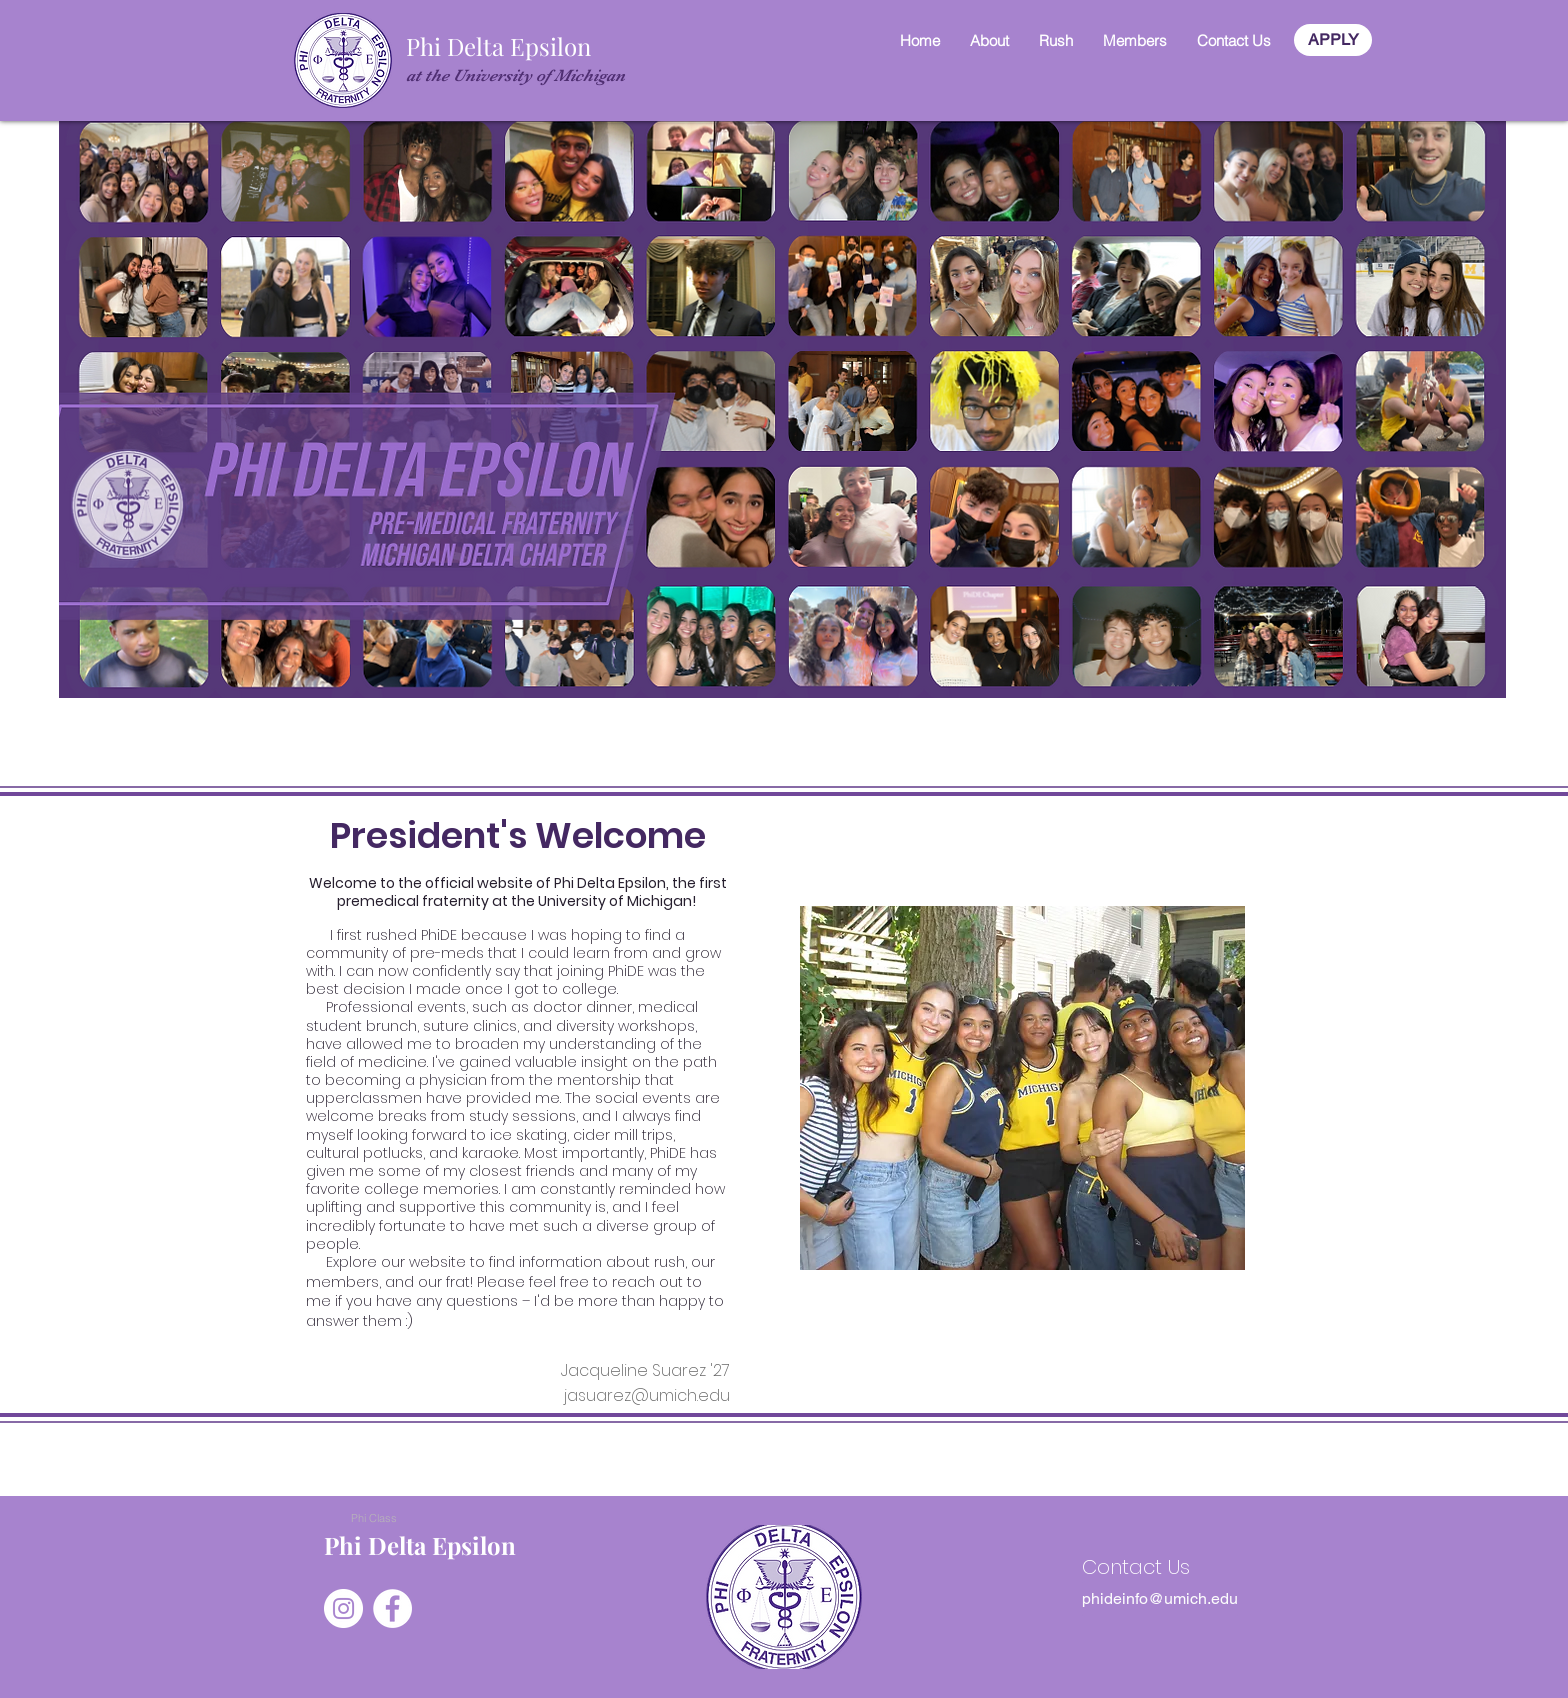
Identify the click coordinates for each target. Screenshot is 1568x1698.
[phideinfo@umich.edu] (1160, 1599)
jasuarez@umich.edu (647, 1395)
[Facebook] (392, 1608)
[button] (989, 40)
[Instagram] (343, 1608)
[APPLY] (1333, 40)
